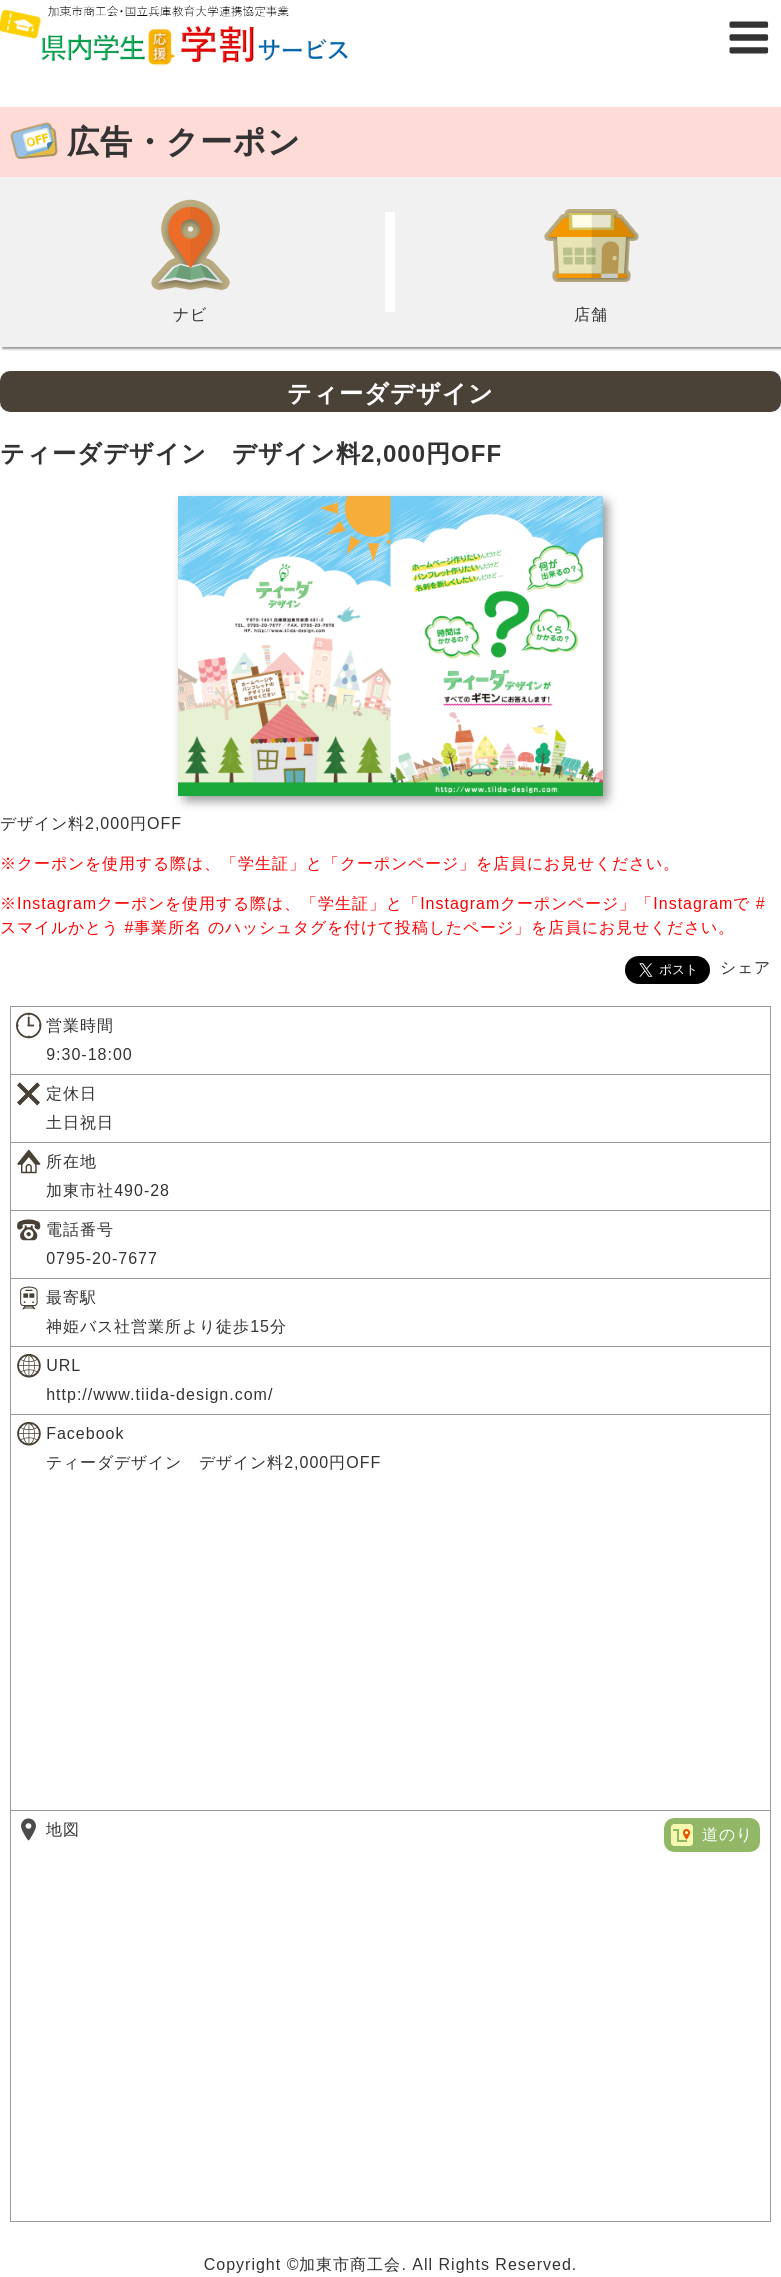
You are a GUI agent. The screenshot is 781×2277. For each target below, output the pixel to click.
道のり (727, 1834)
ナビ (190, 260)
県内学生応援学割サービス (200, 37)
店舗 (591, 260)
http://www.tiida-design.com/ (159, 1394)
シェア (745, 967)
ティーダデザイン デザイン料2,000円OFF (213, 1462)
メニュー (748, 37)
